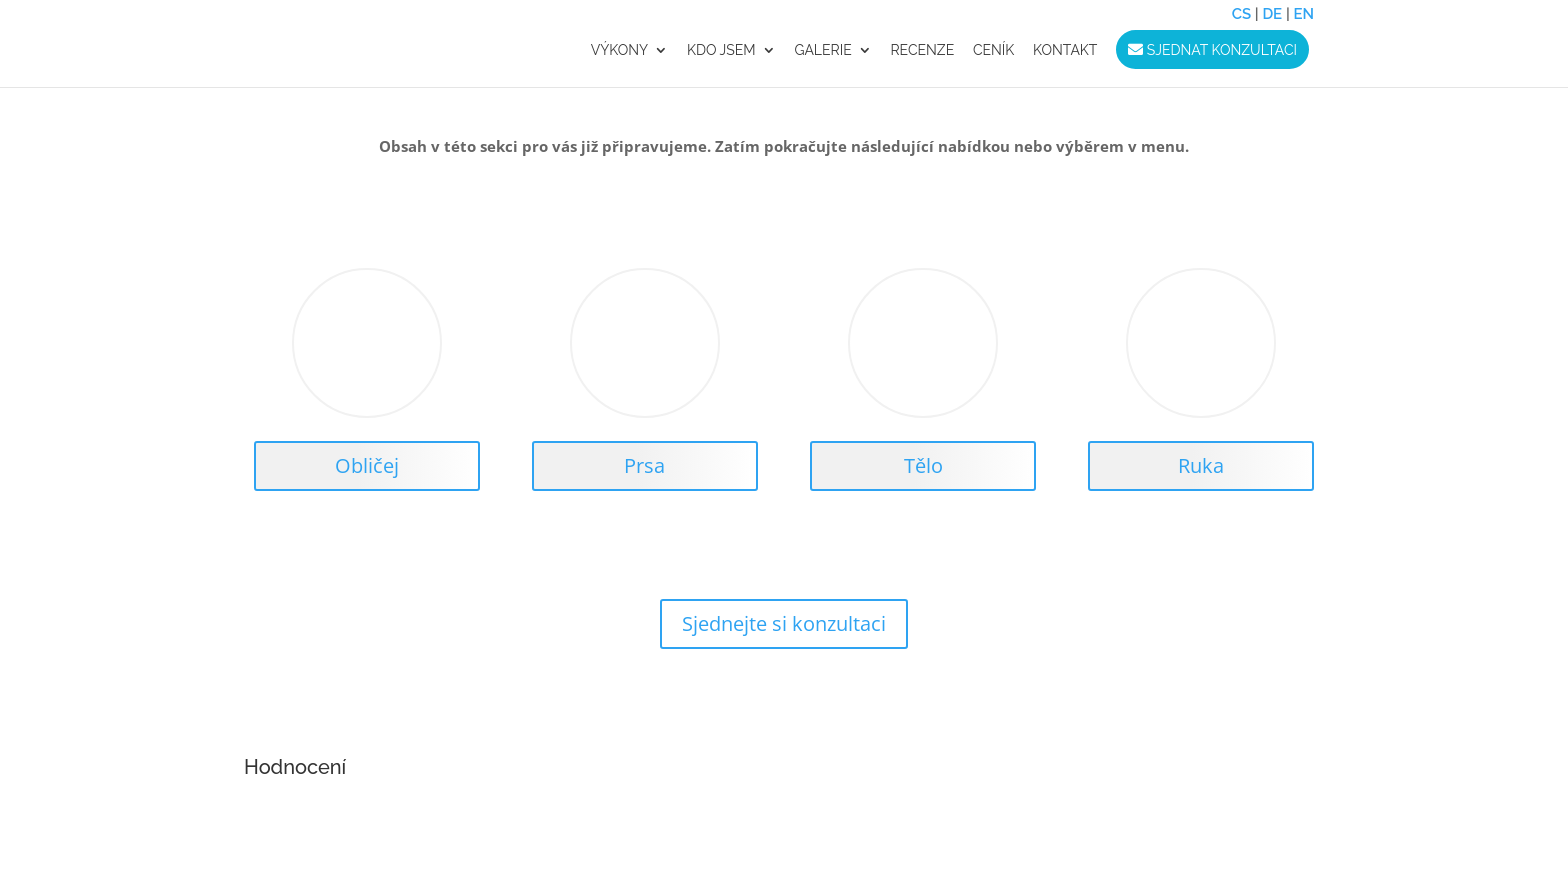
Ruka (1201, 465)
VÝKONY (620, 50)
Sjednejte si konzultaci (784, 623)
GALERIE (822, 50)
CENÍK (993, 50)
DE (1272, 14)
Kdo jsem (721, 50)
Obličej (367, 465)
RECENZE (922, 50)
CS (1241, 14)
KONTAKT (1065, 50)
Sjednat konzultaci (1212, 50)
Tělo (923, 465)
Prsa (644, 465)
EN (1303, 14)
